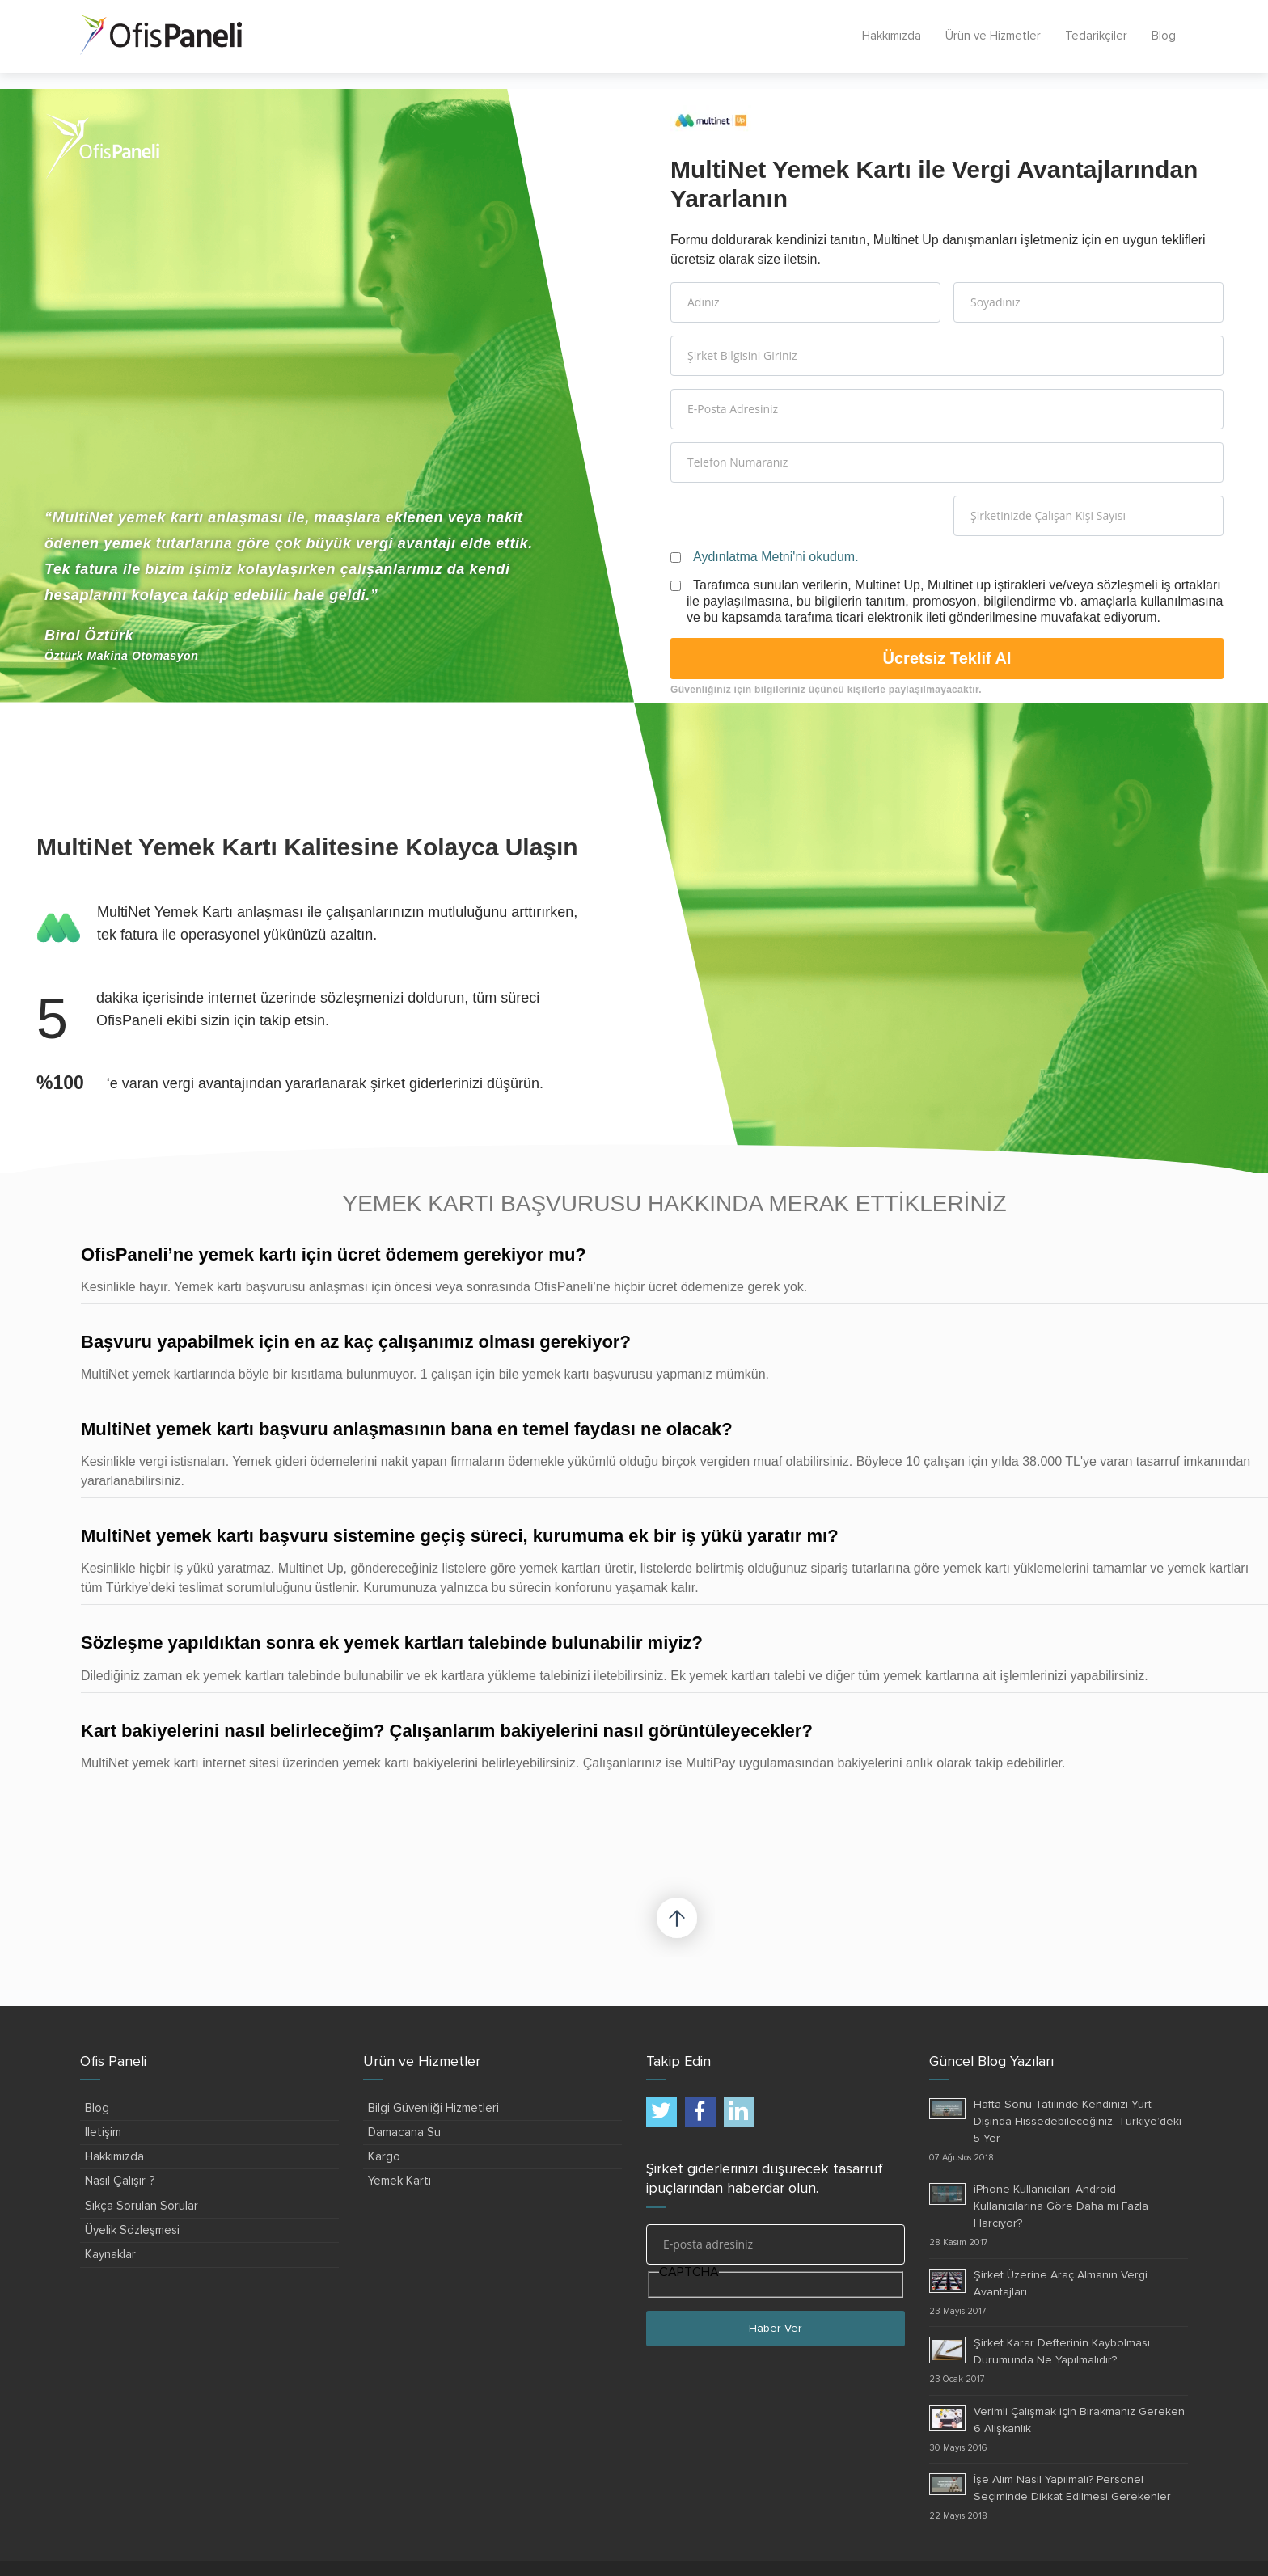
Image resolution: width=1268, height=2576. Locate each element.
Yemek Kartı (399, 2181)
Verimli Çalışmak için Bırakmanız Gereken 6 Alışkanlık (1079, 2420)
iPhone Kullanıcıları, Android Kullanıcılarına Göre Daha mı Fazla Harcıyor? (1061, 2206)
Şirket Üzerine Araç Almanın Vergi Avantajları (1061, 2284)
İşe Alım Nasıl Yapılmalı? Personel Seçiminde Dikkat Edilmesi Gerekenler (1072, 2488)
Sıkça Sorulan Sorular (141, 2206)
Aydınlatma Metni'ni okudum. (776, 557)
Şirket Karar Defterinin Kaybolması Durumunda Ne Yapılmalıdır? (1062, 2351)
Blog (1164, 36)
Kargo (384, 2157)
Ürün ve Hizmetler (993, 36)
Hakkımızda (891, 36)
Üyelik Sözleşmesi (132, 2230)
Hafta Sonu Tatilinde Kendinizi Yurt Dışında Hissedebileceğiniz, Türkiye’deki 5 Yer (1077, 2121)
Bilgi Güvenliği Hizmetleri (433, 2108)
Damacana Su (404, 2132)
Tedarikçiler (1096, 36)
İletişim (103, 2132)
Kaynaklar (110, 2255)
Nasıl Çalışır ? (120, 2181)
